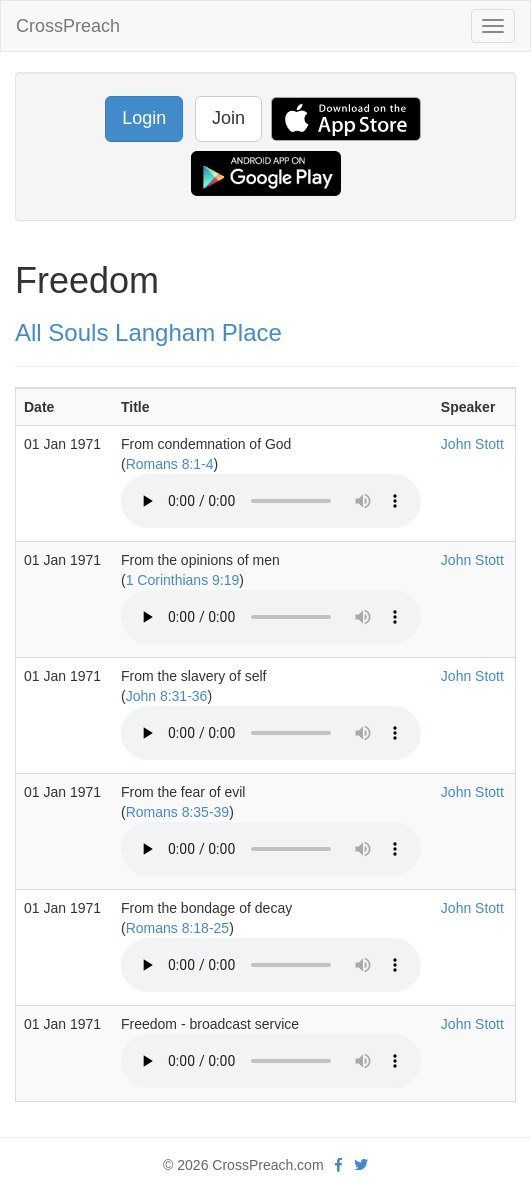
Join (228, 118)
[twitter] (361, 1165)
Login (144, 118)
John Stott (472, 444)
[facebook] (338, 1165)
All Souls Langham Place (148, 332)
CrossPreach (68, 26)
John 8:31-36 (167, 696)
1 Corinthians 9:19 (183, 580)
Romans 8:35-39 (178, 812)
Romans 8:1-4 (170, 464)
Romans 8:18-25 (178, 928)
